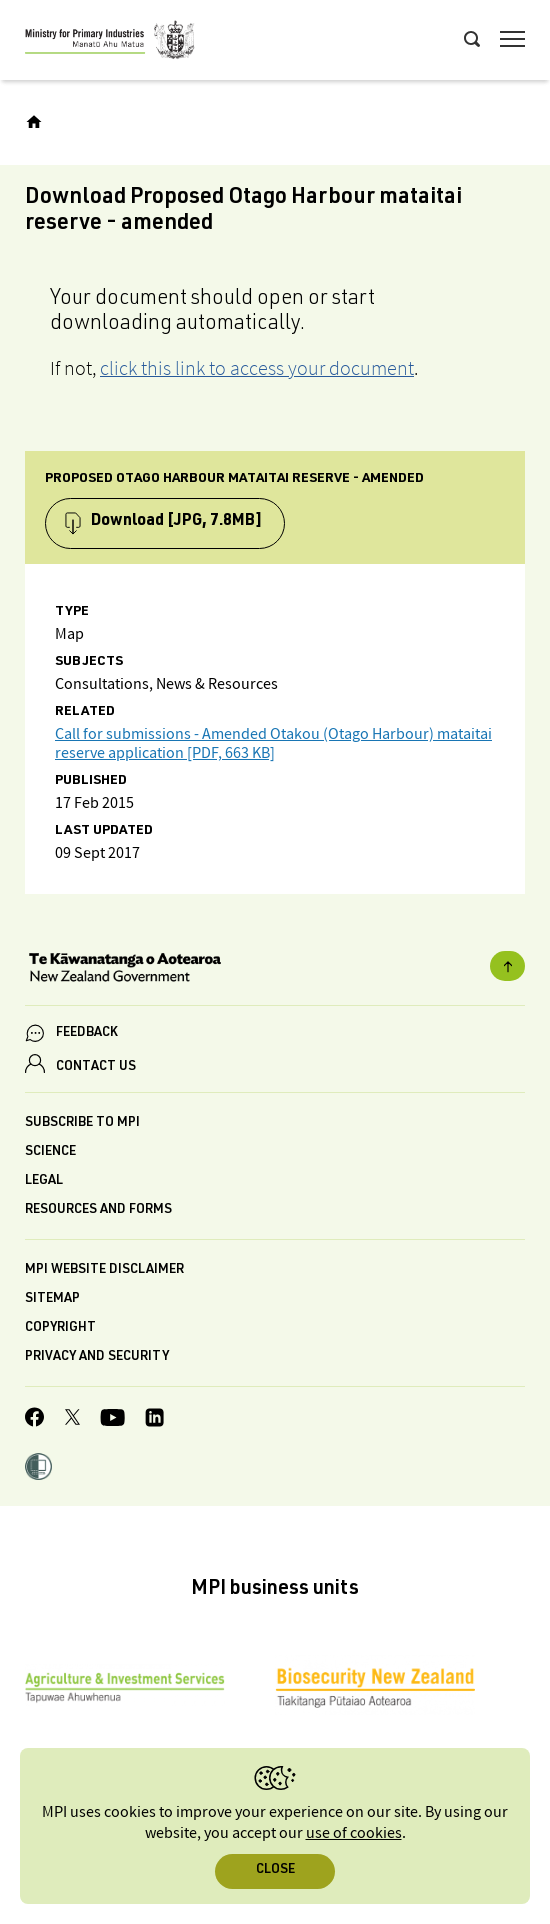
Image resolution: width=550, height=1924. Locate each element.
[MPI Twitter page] (72, 1420)
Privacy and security (97, 1357)
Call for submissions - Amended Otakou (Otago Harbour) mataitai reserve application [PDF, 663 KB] (273, 743)
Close (275, 1870)
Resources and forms (98, 1210)
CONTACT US (96, 1067)
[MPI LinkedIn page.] (154, 1420)
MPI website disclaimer (104, 1270)
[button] (38, 1469)
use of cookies (354, 1833)
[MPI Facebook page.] (35, 1420)
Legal (44, 1181)
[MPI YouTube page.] (112, 1420)
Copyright (60, 1328)
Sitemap (52, 1299)
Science (50, 1152)
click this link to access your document (257, 368)
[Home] (34, 122)
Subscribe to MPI (82, 1123)
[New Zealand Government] (275, 970)
